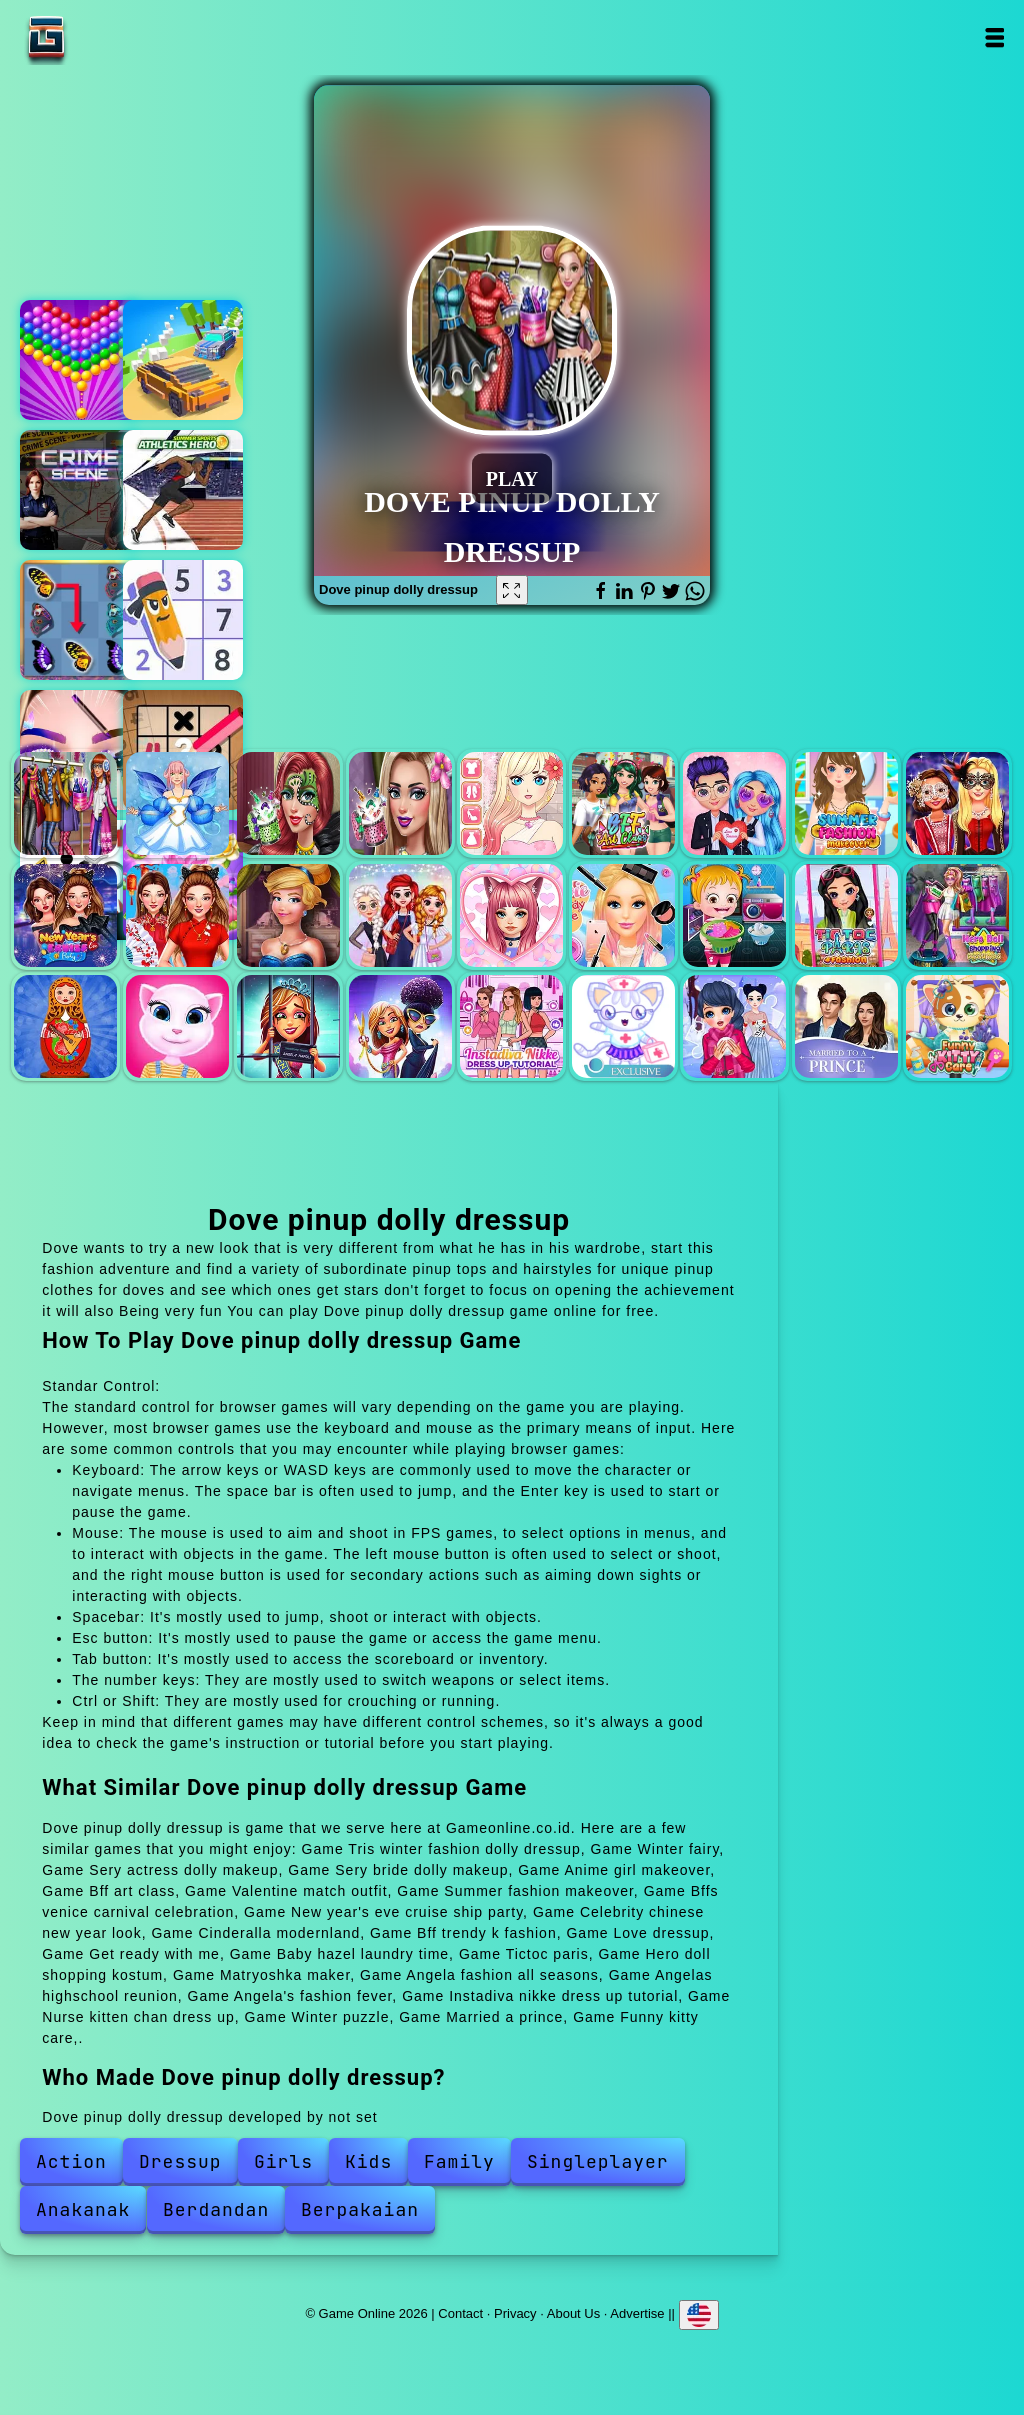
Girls (283, 2161)
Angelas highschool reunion (288, 1026)
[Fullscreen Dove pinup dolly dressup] (512, 590)
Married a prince (846, 1026)
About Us (573, 2312)
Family (459, 2161)
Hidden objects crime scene (80, 490)
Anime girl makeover (511, 803)
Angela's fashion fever (400, 1026)
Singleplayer (598, 2161)
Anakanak (83, 2209)
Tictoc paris (846, 915)
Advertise (637, 2312)
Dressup (180, 2161)
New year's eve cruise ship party (65, 915)
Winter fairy (177, 803)
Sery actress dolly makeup (288, 803)
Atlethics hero (183, 490)
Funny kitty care (957, 1026)
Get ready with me (623, 915)
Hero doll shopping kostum (957, 915)
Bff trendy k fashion (400, 915)
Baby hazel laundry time (734, 915)
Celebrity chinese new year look (177, 915)
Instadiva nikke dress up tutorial (511, 1026)
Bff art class (623, 803)
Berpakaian (360, 2209)
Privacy (515, 2312)
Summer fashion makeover (846, 803)
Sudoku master (183, 620)
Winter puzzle (734, 1026)
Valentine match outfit (734, 803)
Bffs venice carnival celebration (957, 803)
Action (71, 2161)
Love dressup (511, 915)
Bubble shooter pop (80, 360)
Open (994, 37)
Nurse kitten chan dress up (623, 1026)
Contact (460, 2312)
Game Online (109, 37)
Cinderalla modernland (288, 915)
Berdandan (216, 2209)
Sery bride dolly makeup (400, 803)
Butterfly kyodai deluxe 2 (80, 620)
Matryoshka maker (65, 1026)
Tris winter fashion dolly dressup (65, 803)
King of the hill (183, 360)
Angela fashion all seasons (177, 1026)
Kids (368, 2161)
